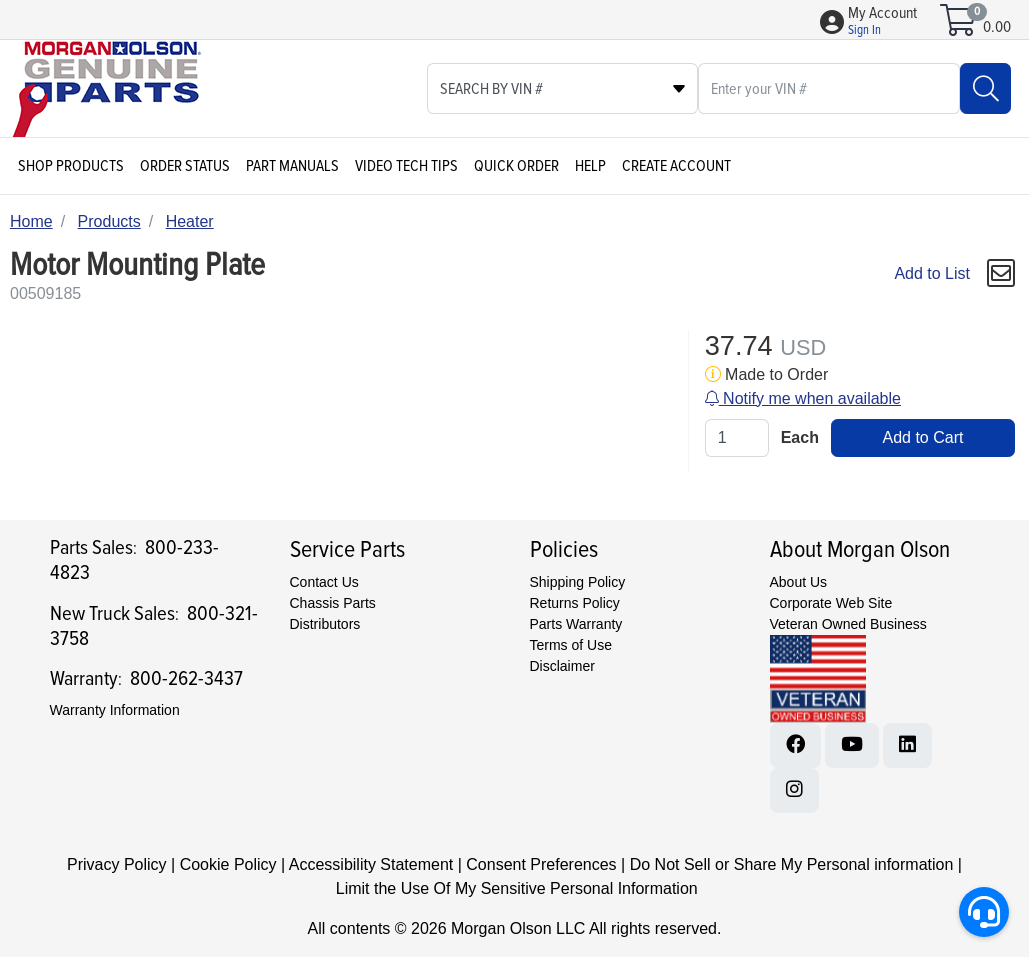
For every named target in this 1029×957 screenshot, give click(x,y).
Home (31, 221)
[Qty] (737, 438)
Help (590, 166)
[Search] (985, 88)
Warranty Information (115, 710)
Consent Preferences (541, 864)
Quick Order (516, 166)
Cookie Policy (228, 864)
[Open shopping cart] (959, 27)
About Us (799, 582)
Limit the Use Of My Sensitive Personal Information (517, 888)
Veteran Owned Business (848, 624)
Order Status (185, 166)
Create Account (676, 166)
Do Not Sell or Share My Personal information (792, 864)
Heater (190, 221)
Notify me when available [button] (803, 398)
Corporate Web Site (831, 603)
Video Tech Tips (406, 166)
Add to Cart (922, 437)
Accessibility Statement (371, 864)
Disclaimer (562, 666)
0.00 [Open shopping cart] (997, 27)
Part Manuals (292, 166)
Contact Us (324, 582)
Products (109, 221)
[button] (882, 22)
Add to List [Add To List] (932, 273)
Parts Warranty (576, 624)
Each (800, 437)
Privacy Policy (117, 864)
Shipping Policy (578, 582)
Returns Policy (575, 603)
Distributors (325, 624)
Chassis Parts (333, 603)
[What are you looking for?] (829, 88)
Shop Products (71, 166)
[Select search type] (562, 88)
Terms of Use (571, 645)
